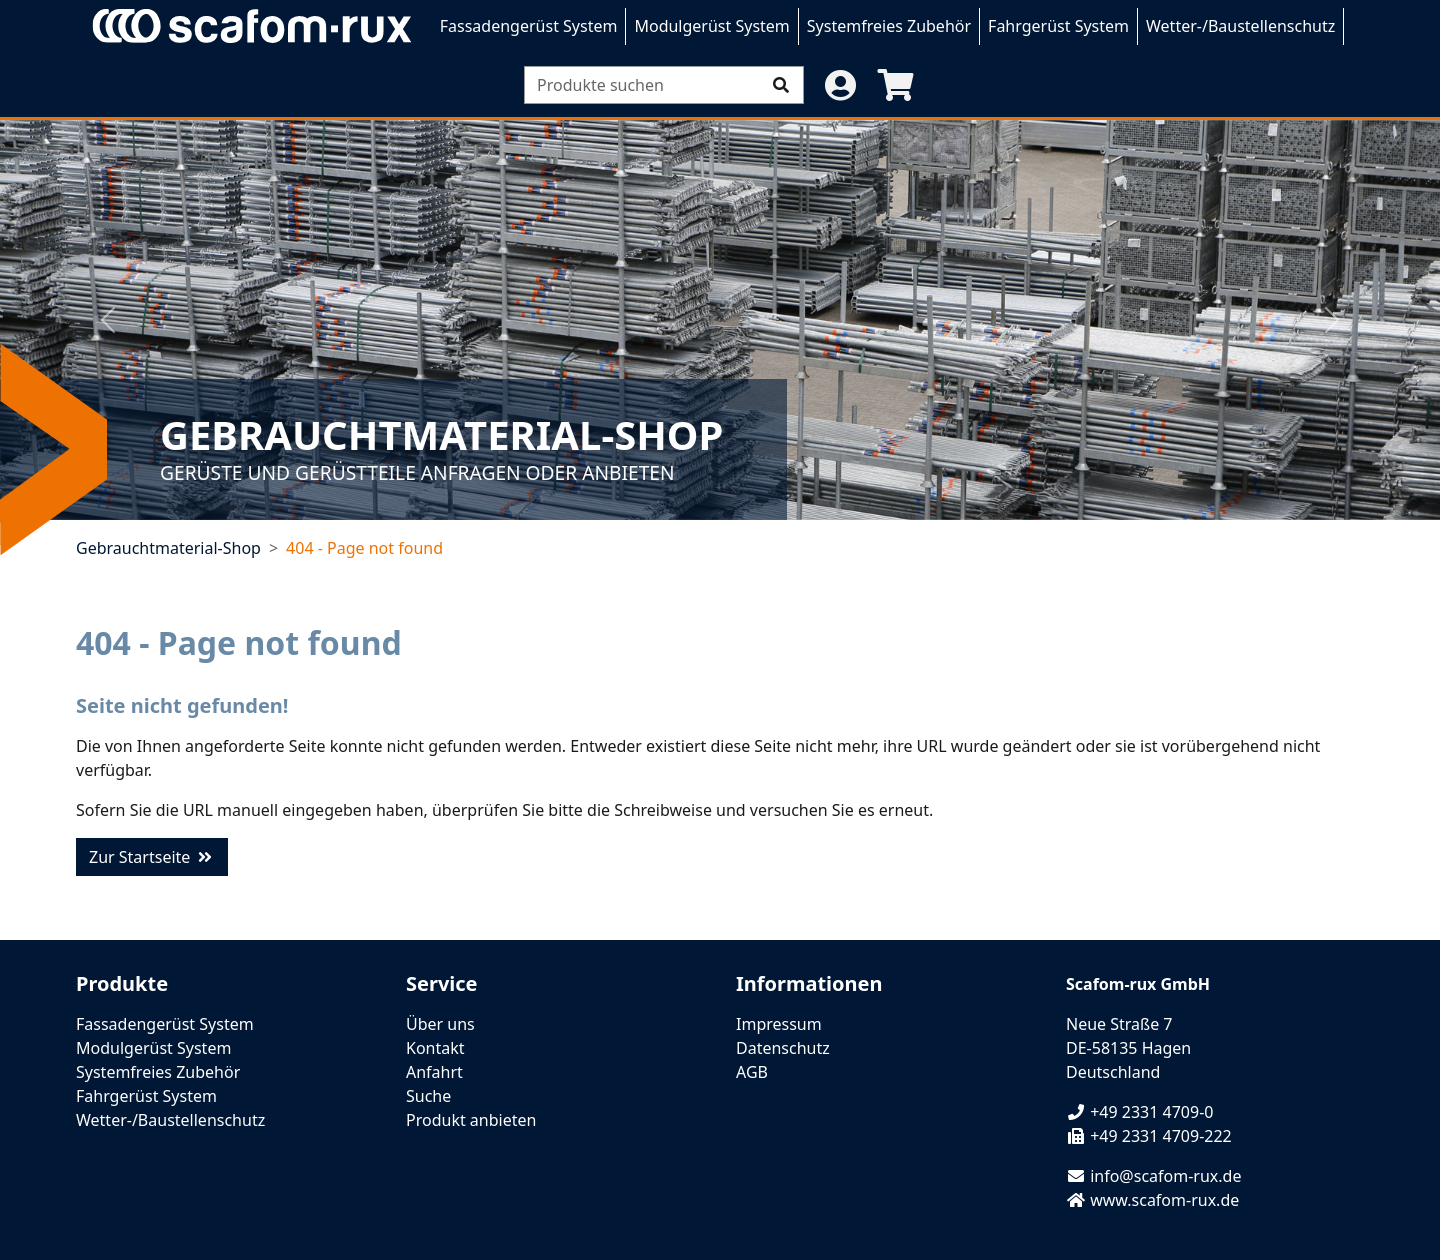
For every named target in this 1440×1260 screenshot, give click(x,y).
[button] (840, 85)
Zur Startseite (152, 857)
